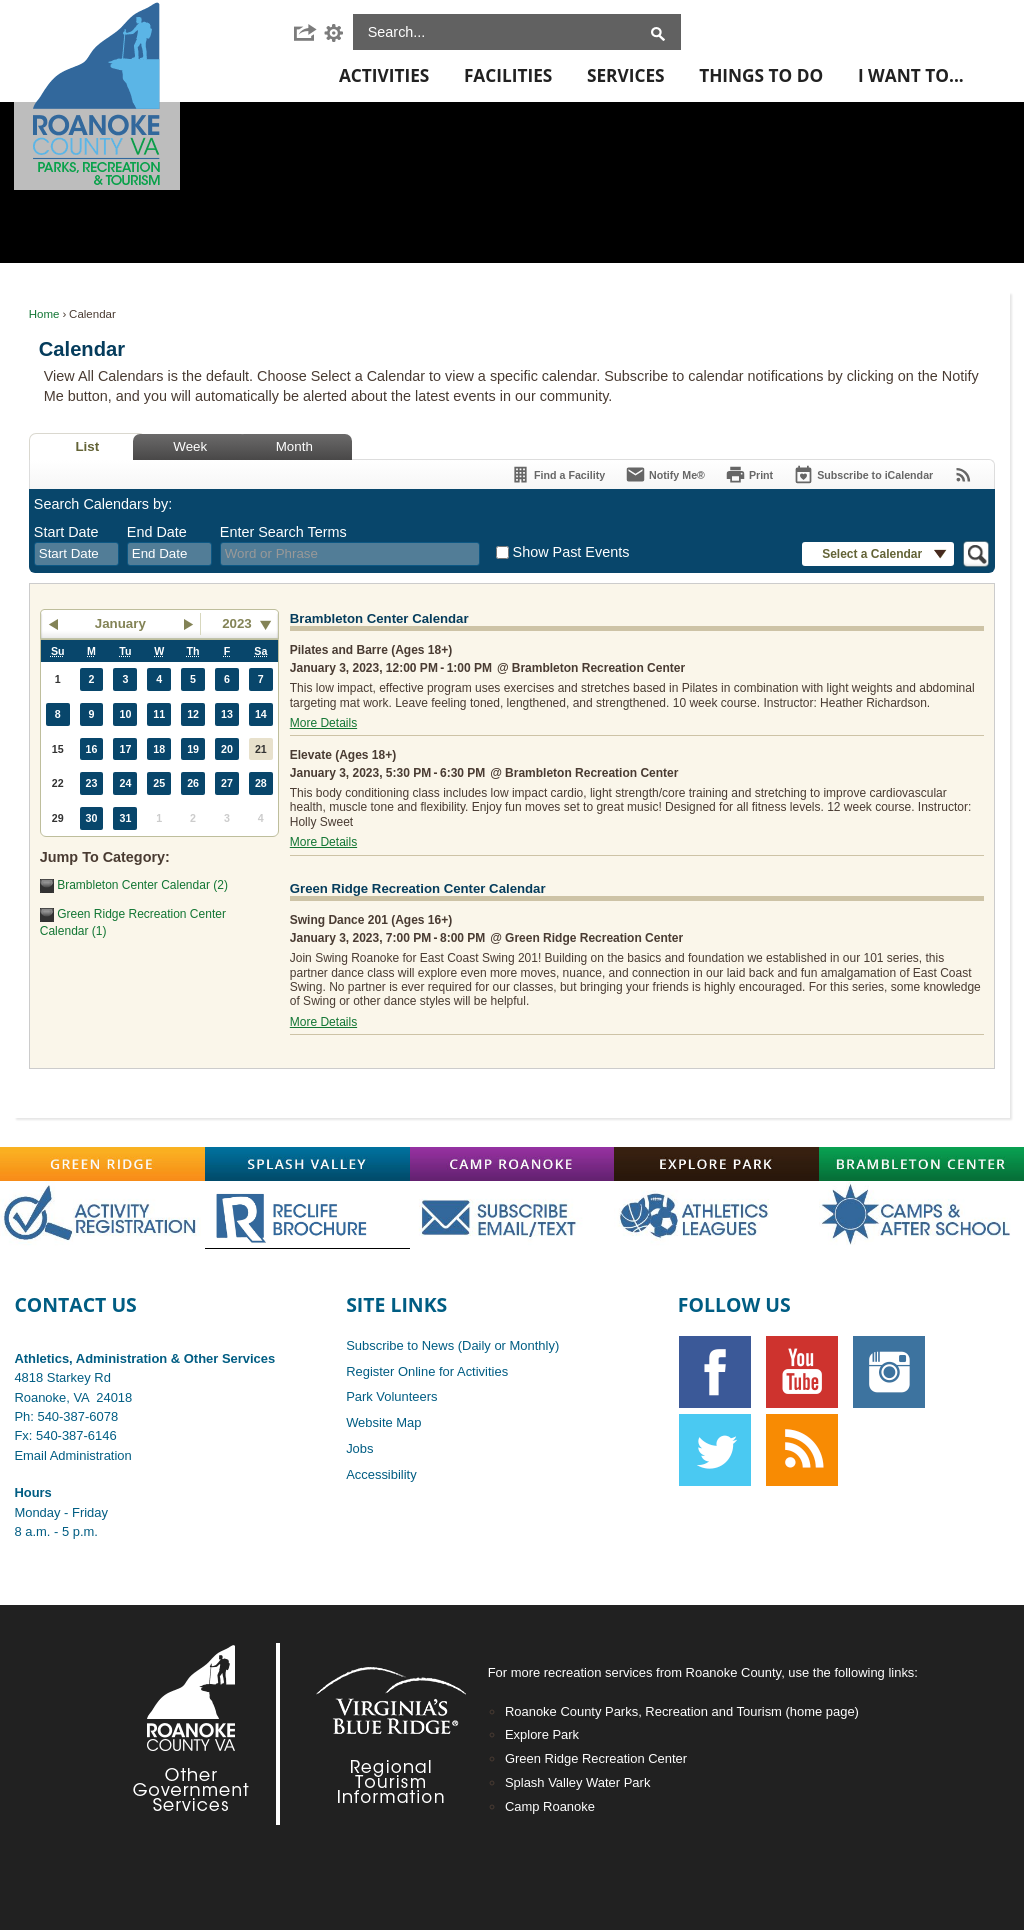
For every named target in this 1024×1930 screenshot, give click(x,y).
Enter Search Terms (283, 532)
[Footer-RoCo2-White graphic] (196, 1734)
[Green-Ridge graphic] (102, 1164)
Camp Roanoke (550, 1806)
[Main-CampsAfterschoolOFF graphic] (921, 1215)
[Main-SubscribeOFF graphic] (512, 1215)
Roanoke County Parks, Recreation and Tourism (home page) (682, 1711)
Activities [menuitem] (384, 75)
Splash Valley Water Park (577, 1782)
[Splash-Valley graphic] (307, 1164)
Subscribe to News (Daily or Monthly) (452, 1345)
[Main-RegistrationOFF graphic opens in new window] (102, 1215)
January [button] (120, 623)
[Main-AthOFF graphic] (716, 1215)
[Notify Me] (665, 474)
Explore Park (542, 1734)
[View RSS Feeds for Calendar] (963, 474)
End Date (157, 532)
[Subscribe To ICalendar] (863, 474)
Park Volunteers (391, 1396)
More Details (323, 723)
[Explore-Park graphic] (716, 1164)
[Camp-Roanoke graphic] (512, 1164)
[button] (308, 33)
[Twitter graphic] (715, 1450)
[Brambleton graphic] (921, 1164)
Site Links (396, 1304)
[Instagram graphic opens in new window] (889, 1372)
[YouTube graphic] (802, 1372)
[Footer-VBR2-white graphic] (376, 1734)
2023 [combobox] (237, 623)
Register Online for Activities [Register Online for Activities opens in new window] (427, 1371)
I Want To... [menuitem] (911, 75)
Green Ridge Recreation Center (596, 1758)
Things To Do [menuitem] (761, 75)
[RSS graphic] (802, 1450)
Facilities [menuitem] (508, 75)
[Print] (749, 474)
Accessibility (381, 1474)
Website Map (383, 1422)
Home (44, 314)
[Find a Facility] (557, 474)
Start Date (66, 532)
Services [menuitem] (626, 75)
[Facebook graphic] (715, 1372)
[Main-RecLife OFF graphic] (307, 1214)
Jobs (359, 1448)
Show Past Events (571, 552)
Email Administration (72, 1455)
